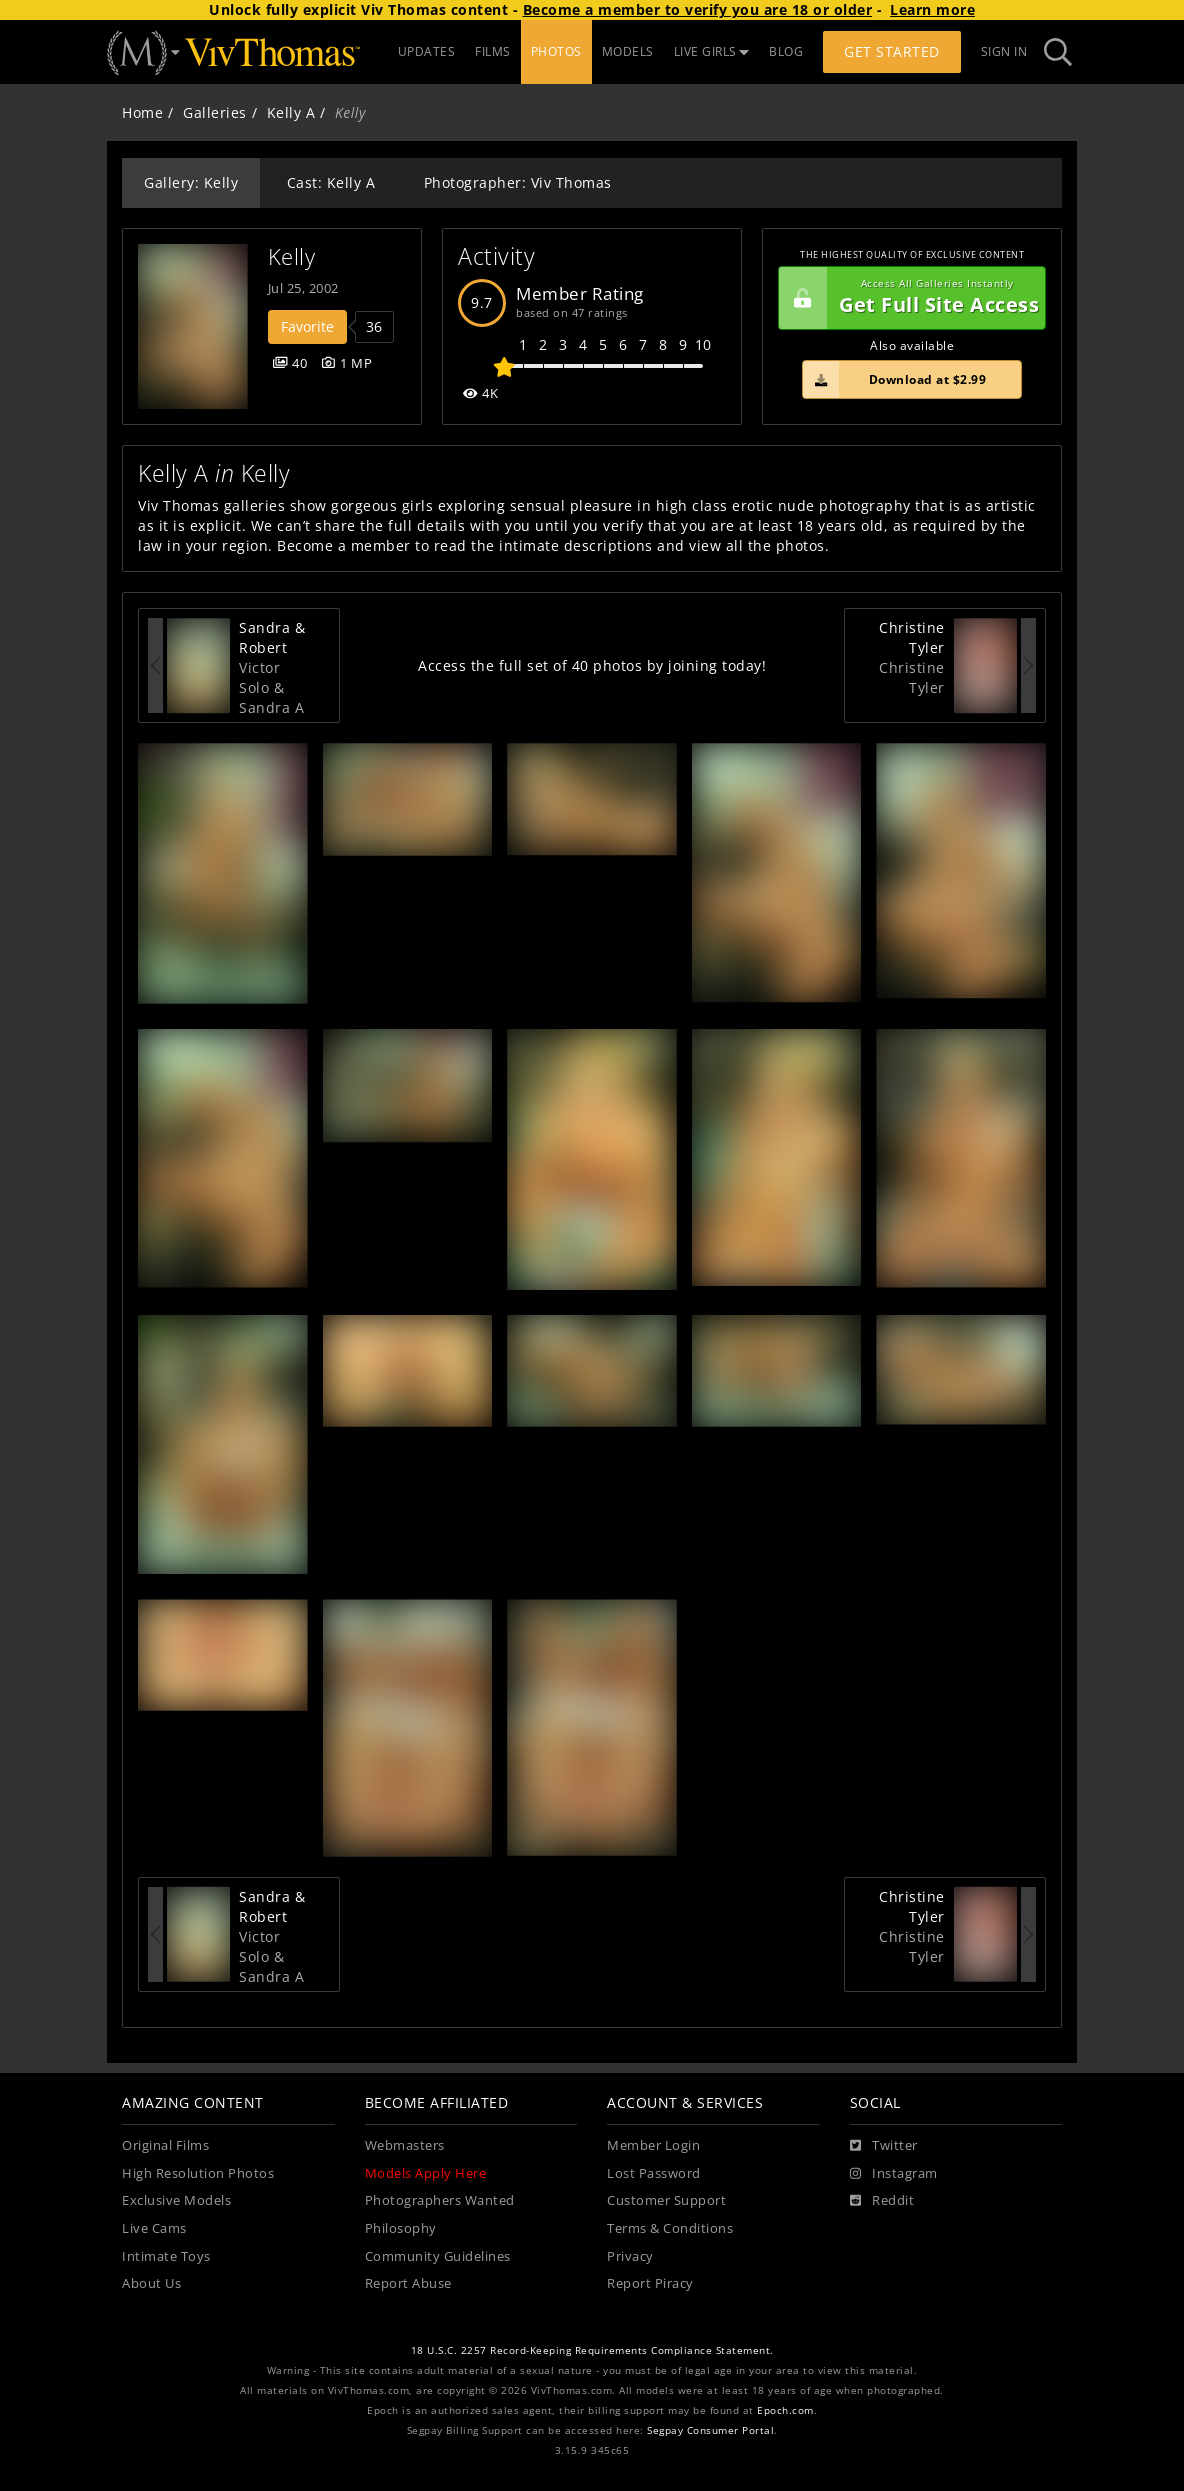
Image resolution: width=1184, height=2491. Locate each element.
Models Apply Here (426, 2173)
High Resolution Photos (198, 2173)
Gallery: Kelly (191, 182)
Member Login (653, 2145)
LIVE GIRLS (712, 51)
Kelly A (291, 112)
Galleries (215, 112)
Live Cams (154, 2228)
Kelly (292, 256)
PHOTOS (556, 51)
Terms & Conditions (670, 2228)
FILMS (493, 51)
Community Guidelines (438, 2256)
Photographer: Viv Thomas (518, 182)
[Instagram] (894, 2174)
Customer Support (666, 2200)
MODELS (628, 51)
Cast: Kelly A (331, 182)
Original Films (165, 2145)
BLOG (786, 51)
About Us (151, 2283)
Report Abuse (408, 2283)
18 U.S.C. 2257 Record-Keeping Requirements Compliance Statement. (592, 2350)
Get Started (892, 51)
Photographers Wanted (440, 2200)
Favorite (307, 326)
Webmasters (405, 2145)
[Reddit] (882, 2201)
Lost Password (654, 2173)
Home (142, 112)
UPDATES (427, 51)
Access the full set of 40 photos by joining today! (592, 665)
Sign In (1004, 51)
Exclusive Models (176, 2200)
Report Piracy (650, 2283)
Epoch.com (785, 2410)
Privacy (630, 2256)
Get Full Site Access (909, 298)
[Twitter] (884, 2146)
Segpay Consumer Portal (710, 2430)
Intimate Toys (166, 2256)
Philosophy (401, 2228)
